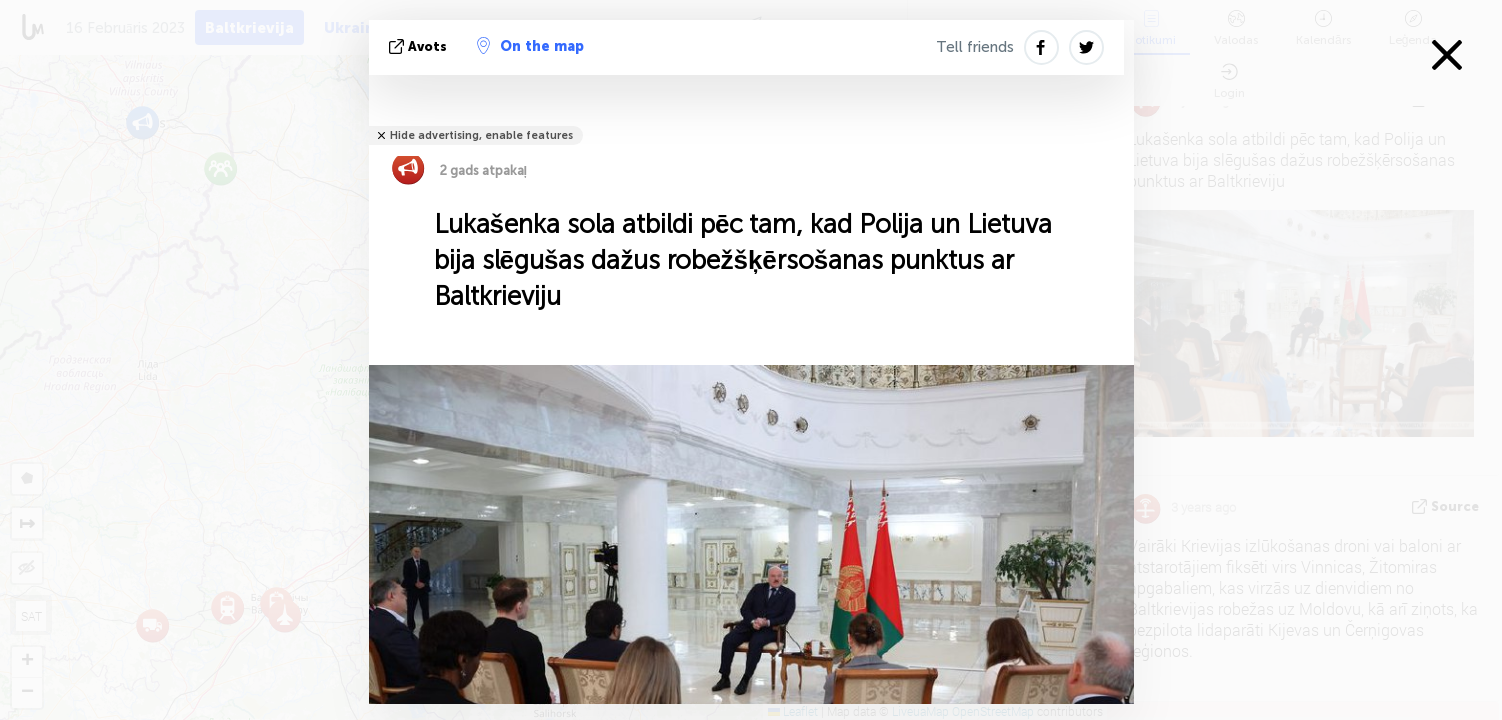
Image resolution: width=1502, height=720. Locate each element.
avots (420, 46)
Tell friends (975, 47)
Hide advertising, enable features (481, 135)
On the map (530, 46)
